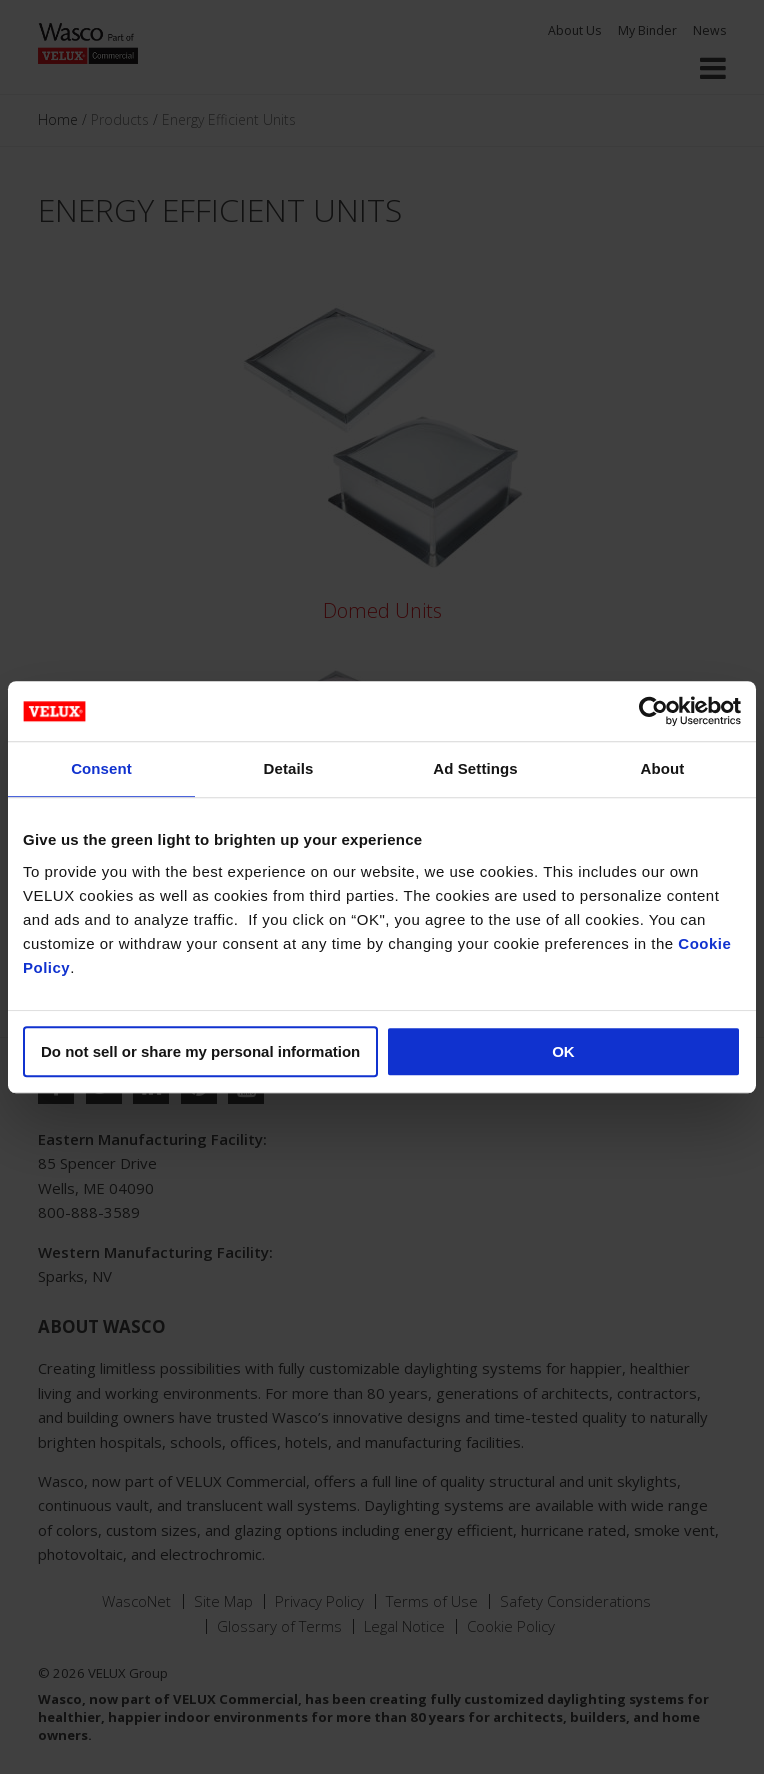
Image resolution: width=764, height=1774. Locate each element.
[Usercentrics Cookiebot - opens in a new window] (653, 711)
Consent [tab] (101, 768)
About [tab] (663, 768)
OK (563, 1051)
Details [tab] (289, 768)
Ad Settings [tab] (475, 768)
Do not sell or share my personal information (200, 1051)
